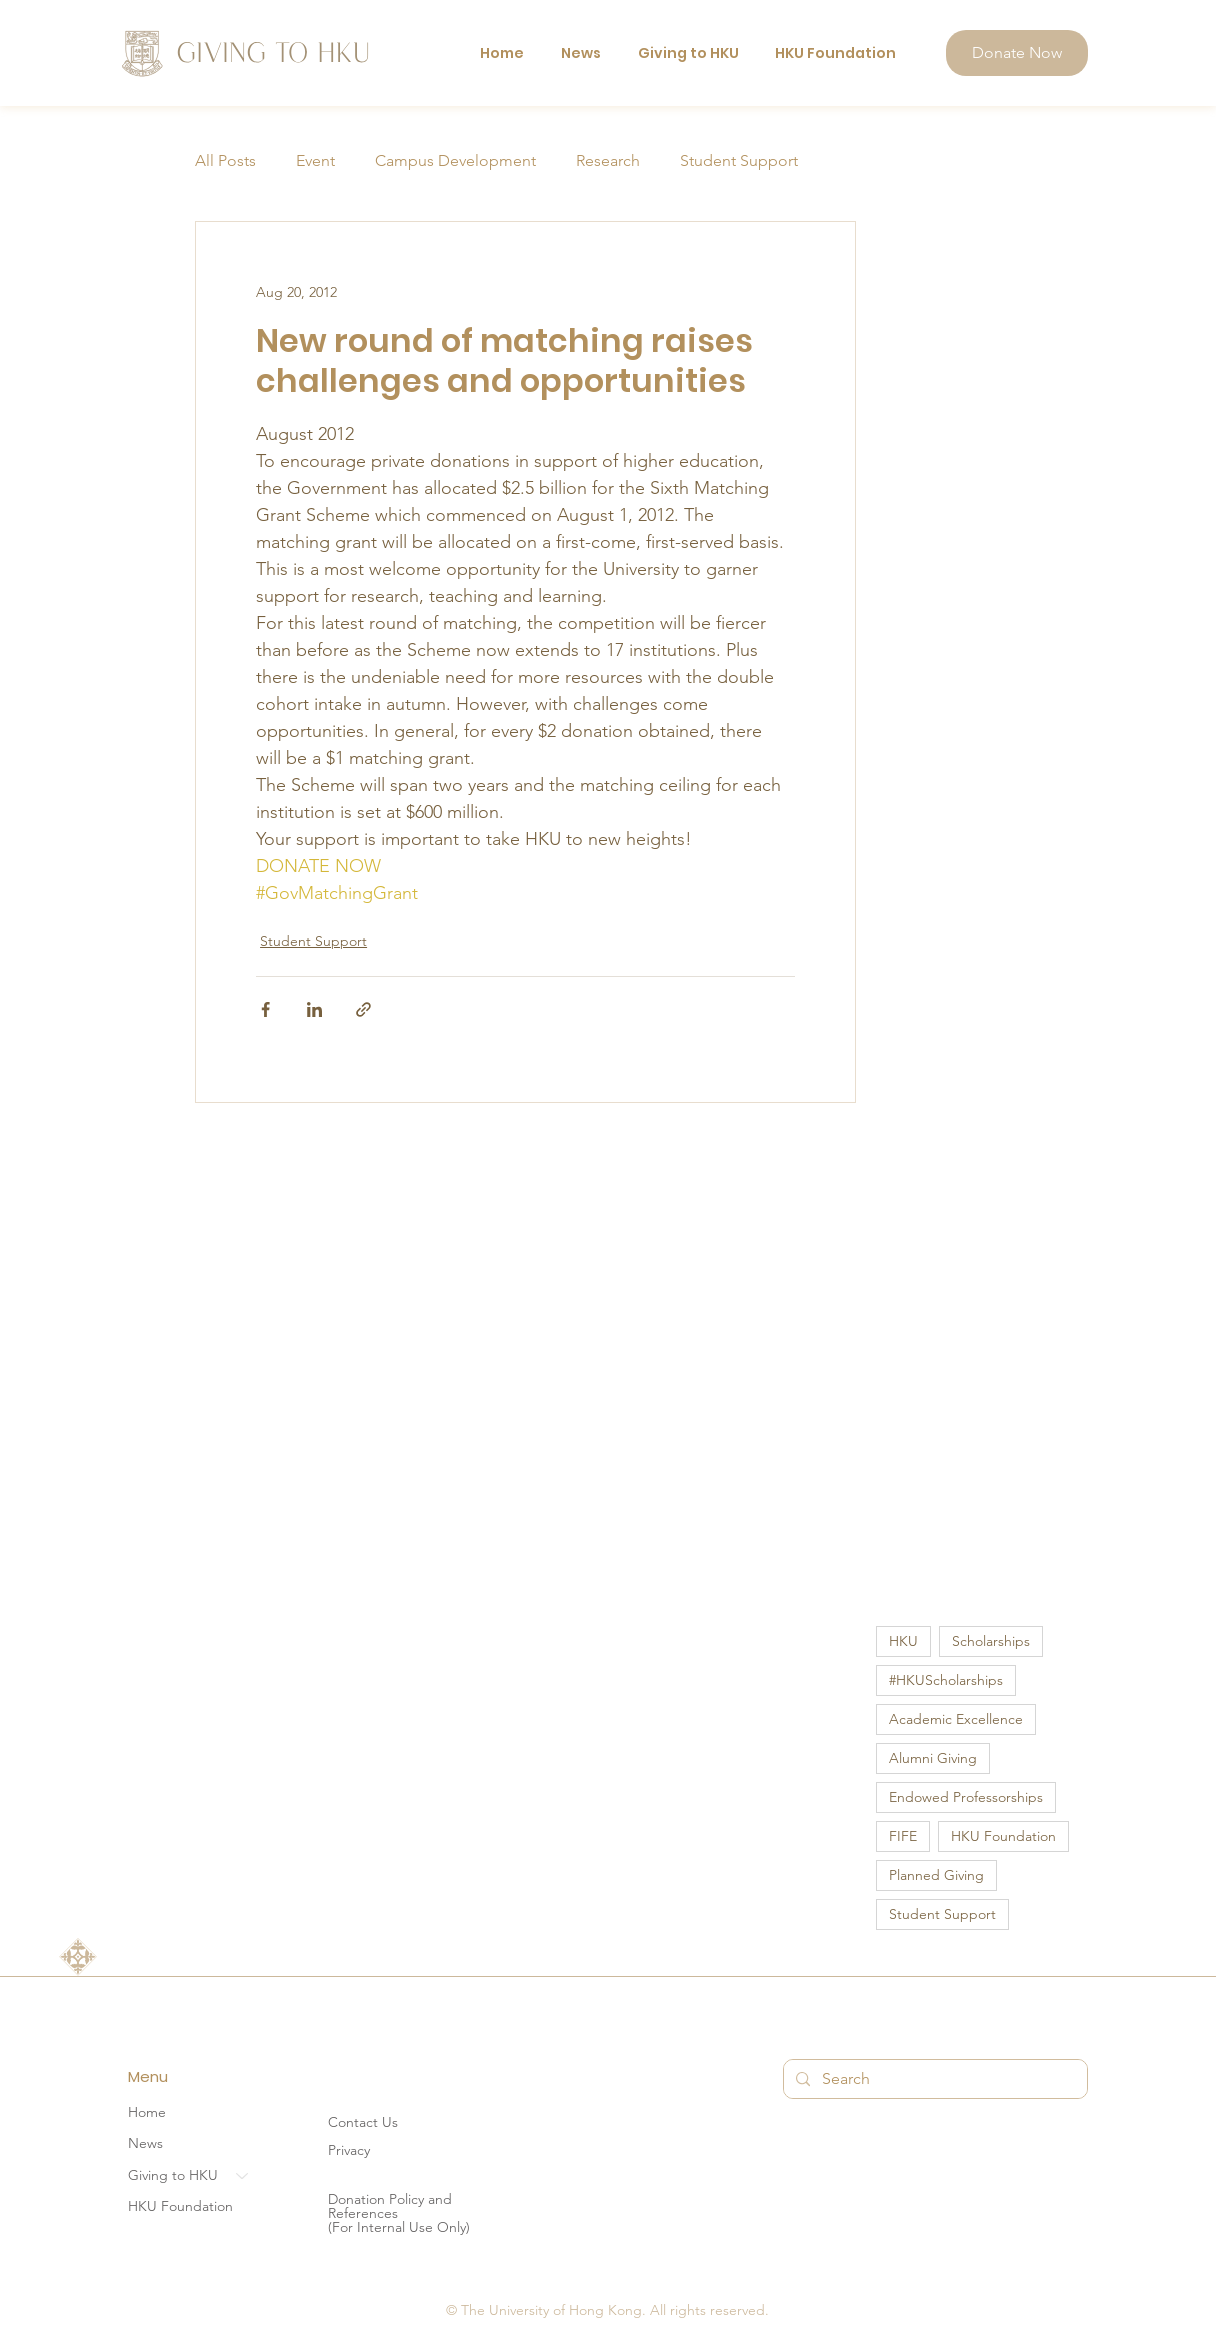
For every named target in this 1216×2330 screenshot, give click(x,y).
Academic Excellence (956, 1719)
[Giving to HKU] (243, 2176)
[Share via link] (363, 1009)
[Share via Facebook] (265, 1009)
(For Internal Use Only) (399, 2227)
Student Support (739, 160)
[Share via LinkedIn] (314, 1009)
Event (315, 160)
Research (608, 160)
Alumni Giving (933, 1758)
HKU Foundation (1003, 1836)
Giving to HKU (173, 2175)
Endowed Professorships (966, 1797)
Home (147, 2112)
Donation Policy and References (390, 2206)
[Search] (933, 2079)
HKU (903, 1641)
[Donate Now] (1017, 53)
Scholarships (991, 1641)
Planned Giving (936, 1875)
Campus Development (455, 160)
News (145, 2144)
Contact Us (363, 2122)
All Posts (225, 160)
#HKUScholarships (946, 1680)
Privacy (349, 2150)
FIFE (903, 1836)
